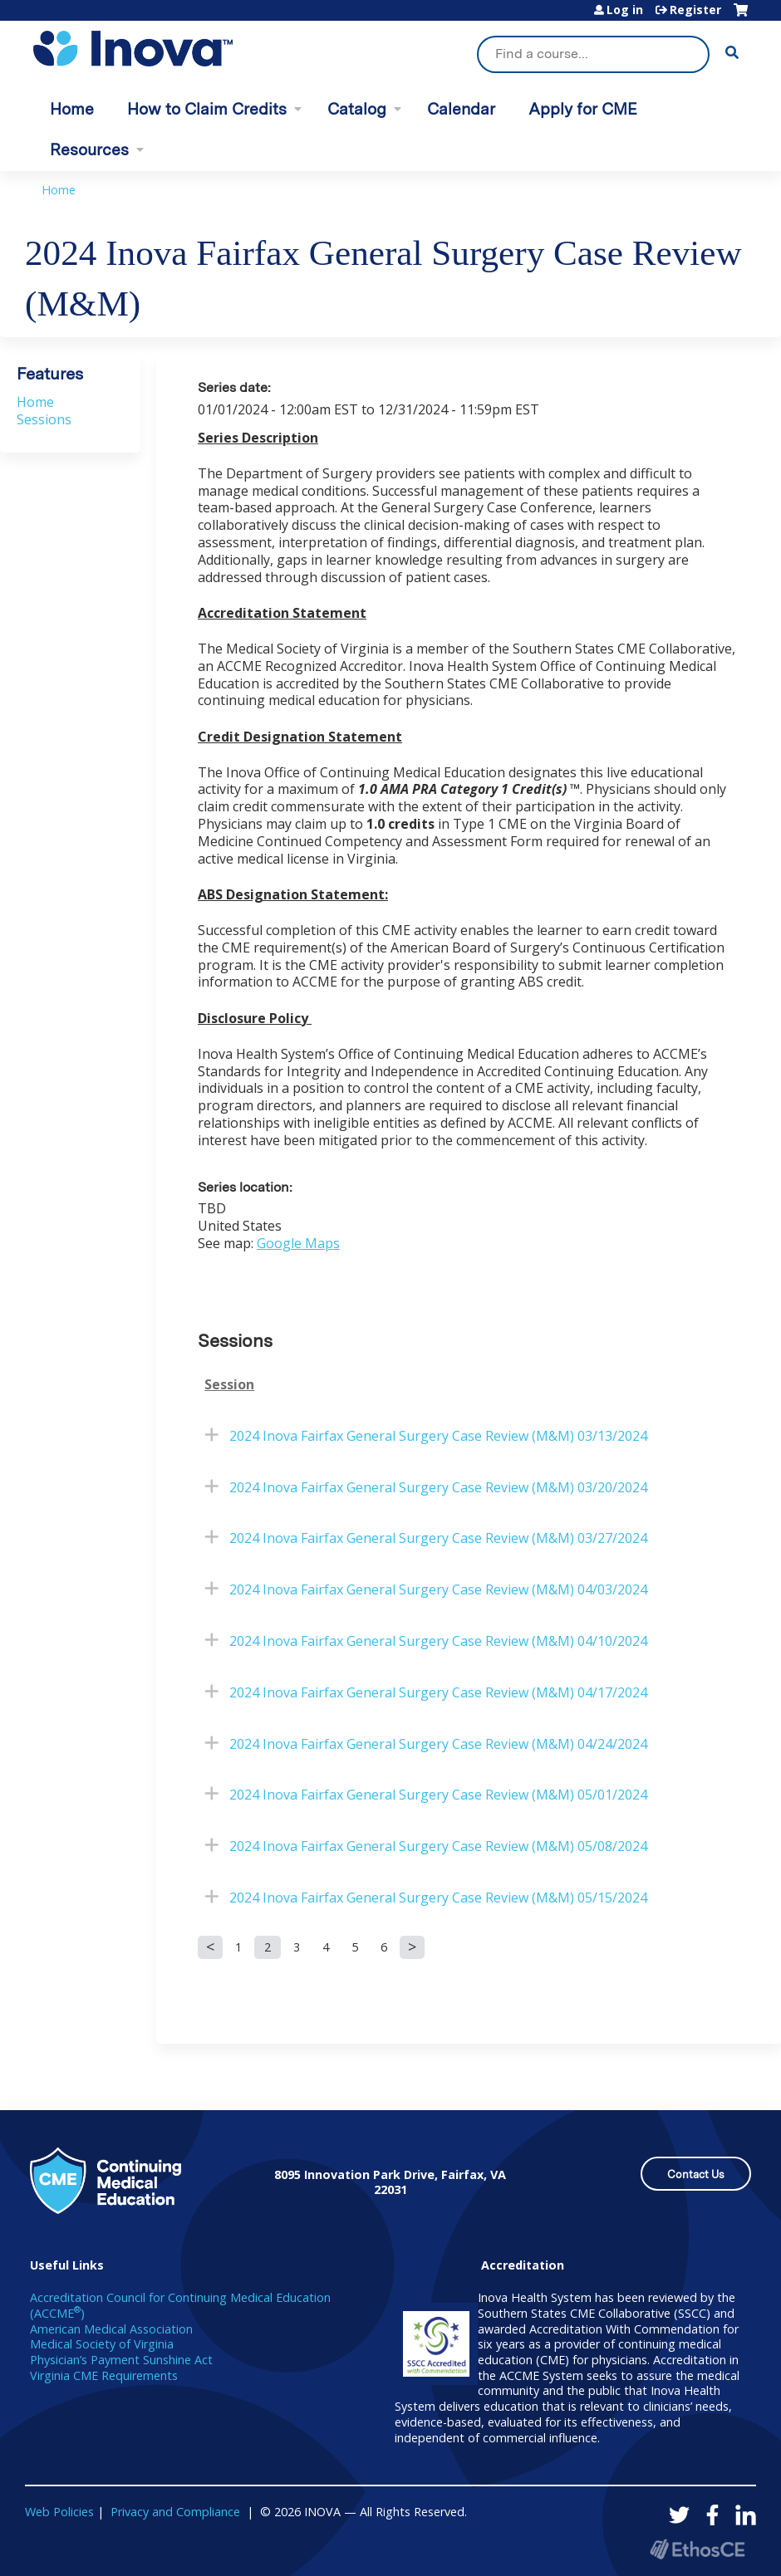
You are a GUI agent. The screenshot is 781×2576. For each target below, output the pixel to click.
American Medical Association (111, 2329)
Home (72, 109)
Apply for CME (582, 109)
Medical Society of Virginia (102, 2344)
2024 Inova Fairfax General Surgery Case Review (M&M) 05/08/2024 (438, 1846)
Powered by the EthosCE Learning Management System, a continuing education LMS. (697, 2549)
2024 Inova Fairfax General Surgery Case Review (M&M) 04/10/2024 (438, 1641)
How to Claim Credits (207, 109)
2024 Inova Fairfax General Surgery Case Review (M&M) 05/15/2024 (438, 1897)
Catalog (356, 109)
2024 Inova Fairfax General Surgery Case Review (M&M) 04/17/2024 (438, 1692)
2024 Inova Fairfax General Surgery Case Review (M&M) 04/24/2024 (438, 1744)
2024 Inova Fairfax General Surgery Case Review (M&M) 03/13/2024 (438, 1436)
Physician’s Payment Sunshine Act (121, 2360)
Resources (89, 149)
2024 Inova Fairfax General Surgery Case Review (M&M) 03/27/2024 (438, 1538)
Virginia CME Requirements (104, 2375)
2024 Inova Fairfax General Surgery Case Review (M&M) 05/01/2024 (438, 1794)
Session (229, 1384)
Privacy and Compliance (175, 2512)
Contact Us (696, 2174)
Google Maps (298, 1243)
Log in (625, 10)
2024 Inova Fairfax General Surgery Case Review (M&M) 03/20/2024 (438, 1487)
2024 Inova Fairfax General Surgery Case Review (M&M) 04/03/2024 (438, 1589)
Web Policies (59, 2512)
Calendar (461, 109)
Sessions (44, 419)
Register (695, 10)
